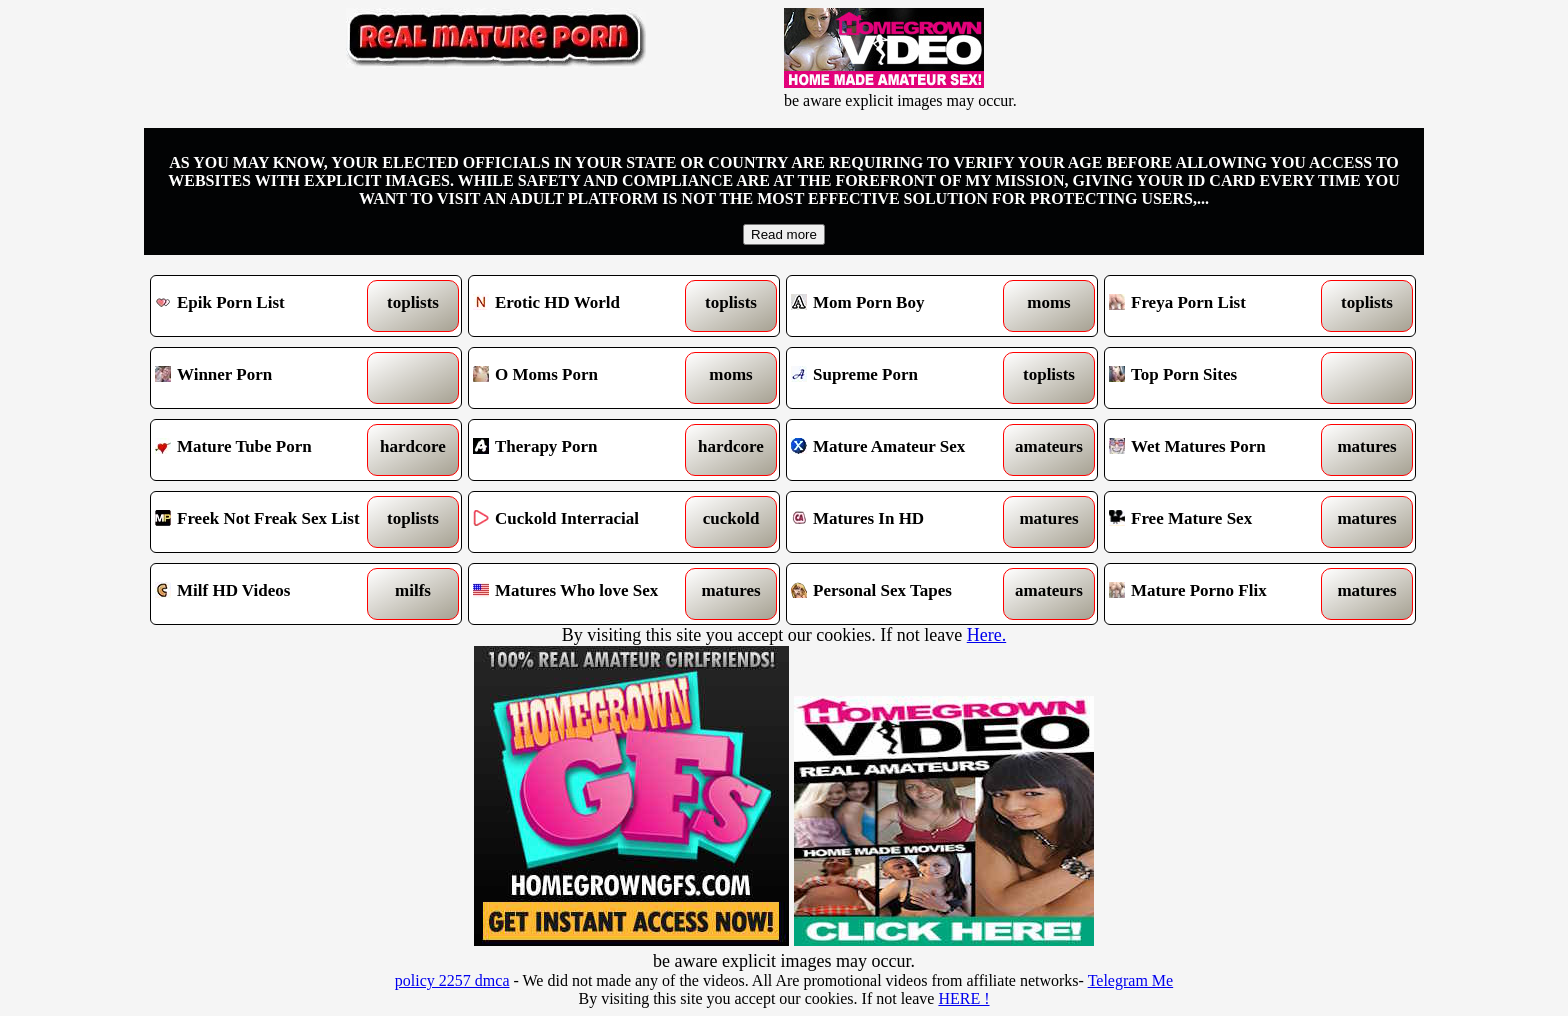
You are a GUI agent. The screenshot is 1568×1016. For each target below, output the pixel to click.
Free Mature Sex (1220, 522)
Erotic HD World (584, 306)
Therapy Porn (584, 450)
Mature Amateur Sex (902, 450)
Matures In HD (902, 522)
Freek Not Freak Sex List (266, 522)
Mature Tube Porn (266, 450)
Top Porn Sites (1220, 378)
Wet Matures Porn (1220, 450)
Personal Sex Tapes (902, 594)
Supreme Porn (902, 378)
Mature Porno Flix (1220, 594)
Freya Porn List (1220, 306)
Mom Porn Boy (902, 306)
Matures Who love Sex (584, 594)
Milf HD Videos (266, 594)
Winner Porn (266, 378)
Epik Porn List (266, 306)
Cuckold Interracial (584, 522)
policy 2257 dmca (452, 980)
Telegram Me (1131, 980)
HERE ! (963, 998)
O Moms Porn (584, 378)
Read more (784, 234)
